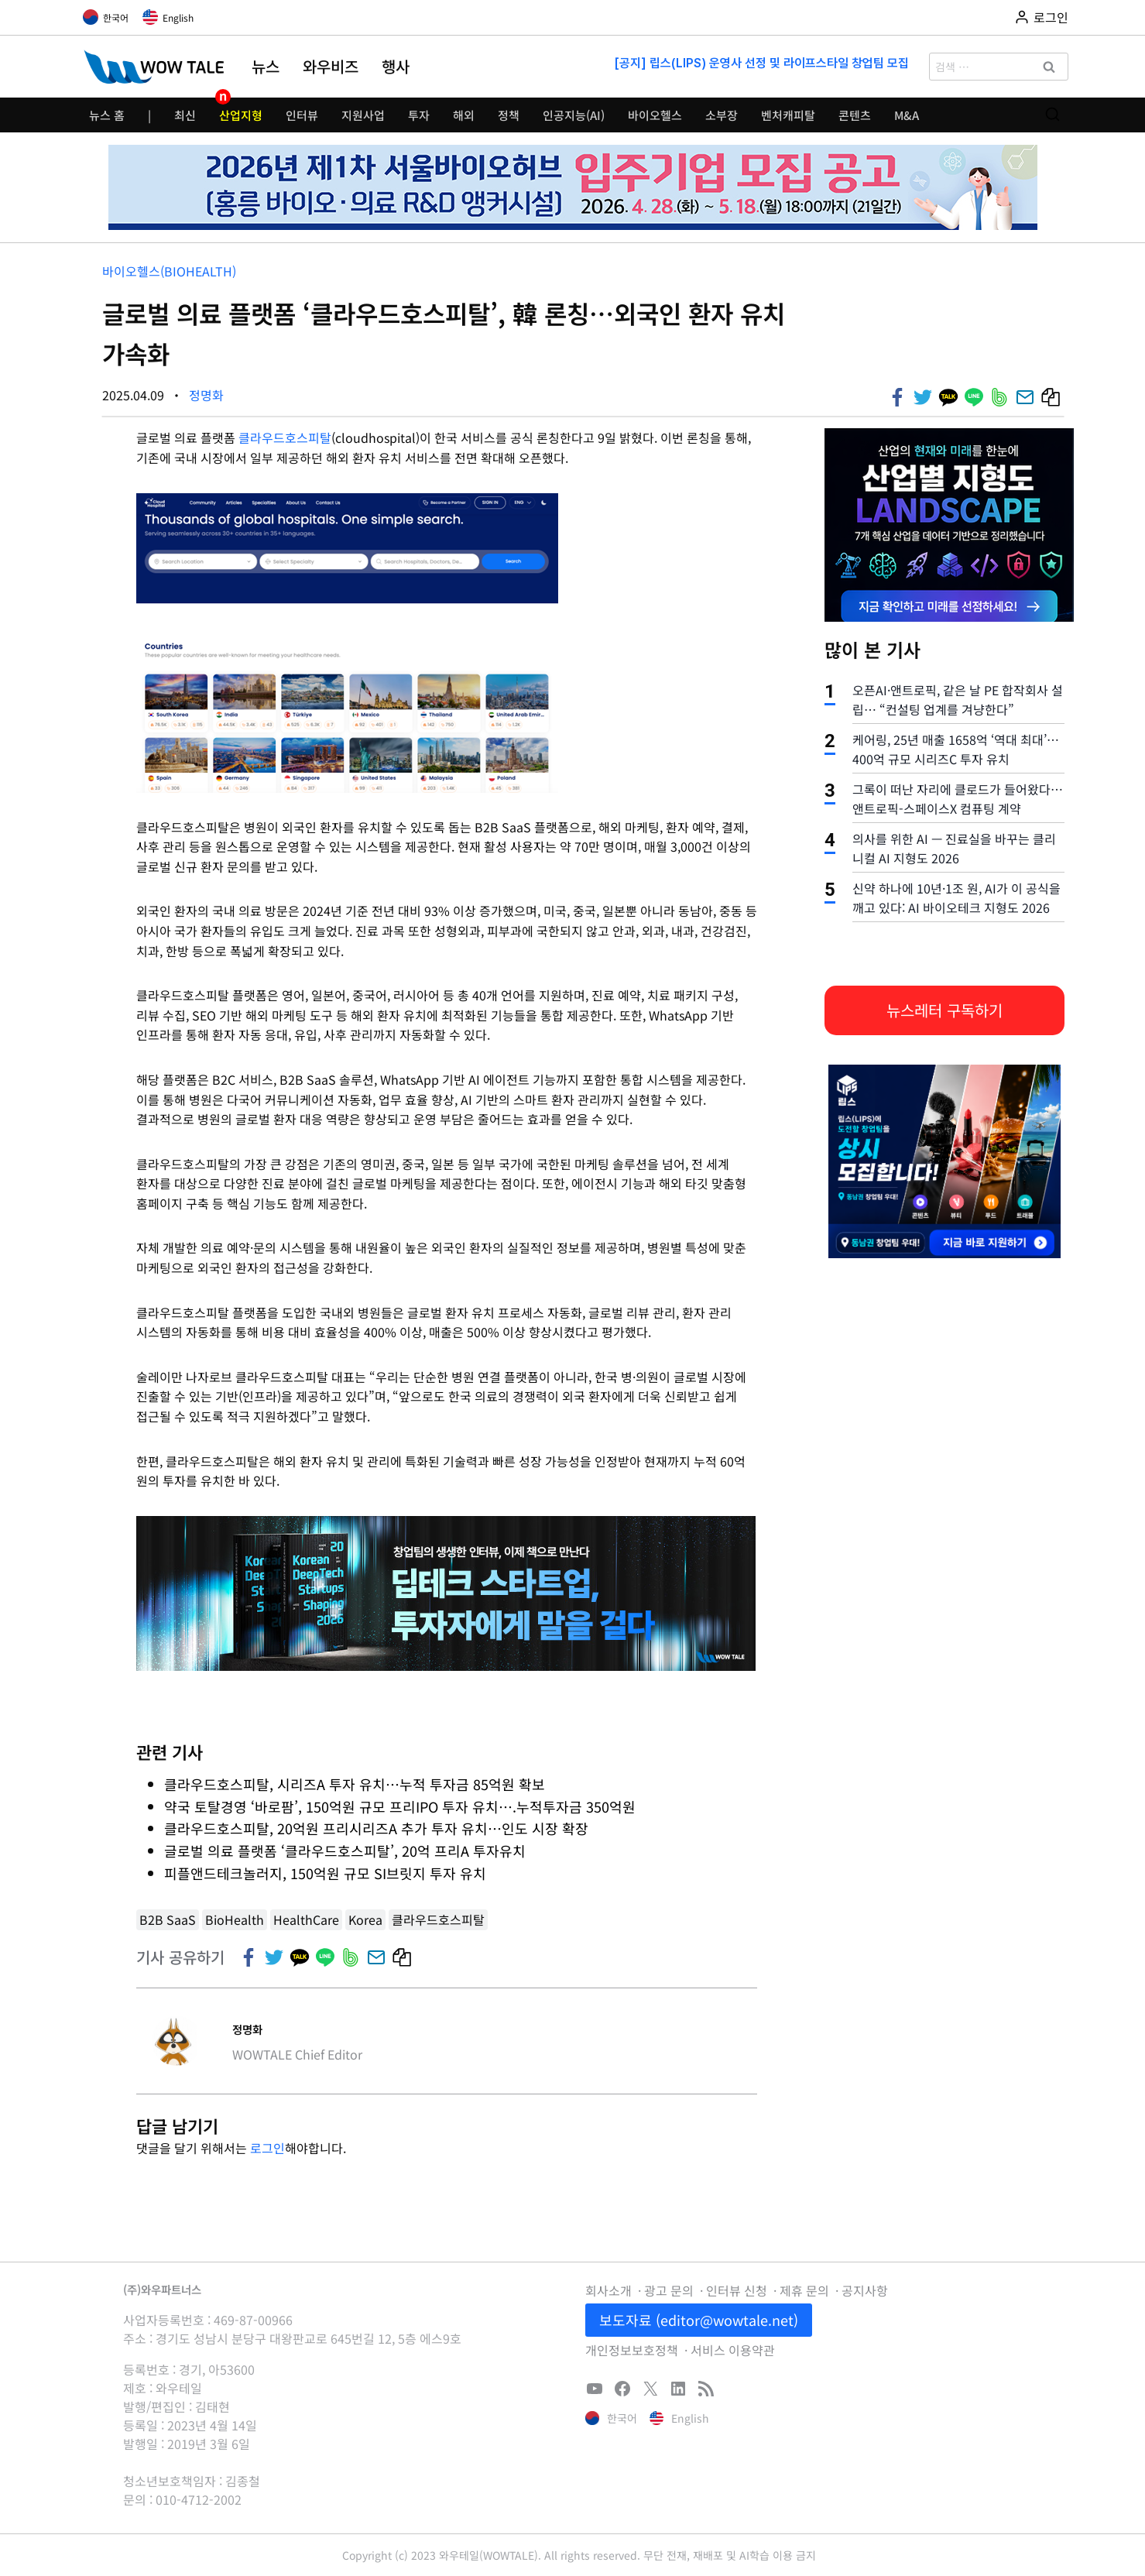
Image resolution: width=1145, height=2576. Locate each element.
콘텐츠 (854, 115)
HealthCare (306, 1919)
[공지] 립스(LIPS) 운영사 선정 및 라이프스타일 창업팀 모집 (761, 63)
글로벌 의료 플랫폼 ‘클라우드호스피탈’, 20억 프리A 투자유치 (345, 1850)
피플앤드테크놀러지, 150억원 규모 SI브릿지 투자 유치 (327, 1873)
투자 (419, 115)
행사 (396, 66)
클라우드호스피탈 (284, 437)
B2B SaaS (167, 1919)
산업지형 (240, 115)
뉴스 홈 (107, 115)
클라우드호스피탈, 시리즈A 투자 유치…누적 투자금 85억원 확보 (354, 1784)
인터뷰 (302, 115)
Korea (365, 1919)
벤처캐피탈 (788, 115)
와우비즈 (330, 66)
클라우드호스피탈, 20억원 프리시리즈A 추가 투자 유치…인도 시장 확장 (376, 1828)
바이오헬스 (655, 115)
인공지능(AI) (574, 115)
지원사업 (363, 115)
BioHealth (234, 1919)
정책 (508, 115)
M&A (906, 115)
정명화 (206, 395)
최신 (185, 115)
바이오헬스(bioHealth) (169, 271)
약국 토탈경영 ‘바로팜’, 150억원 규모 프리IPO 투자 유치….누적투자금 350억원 (400, 1806)
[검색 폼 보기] (1052, 115)
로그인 (267, 2148)
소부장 (721, 115)
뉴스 (265, 66)
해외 (464, 115)
